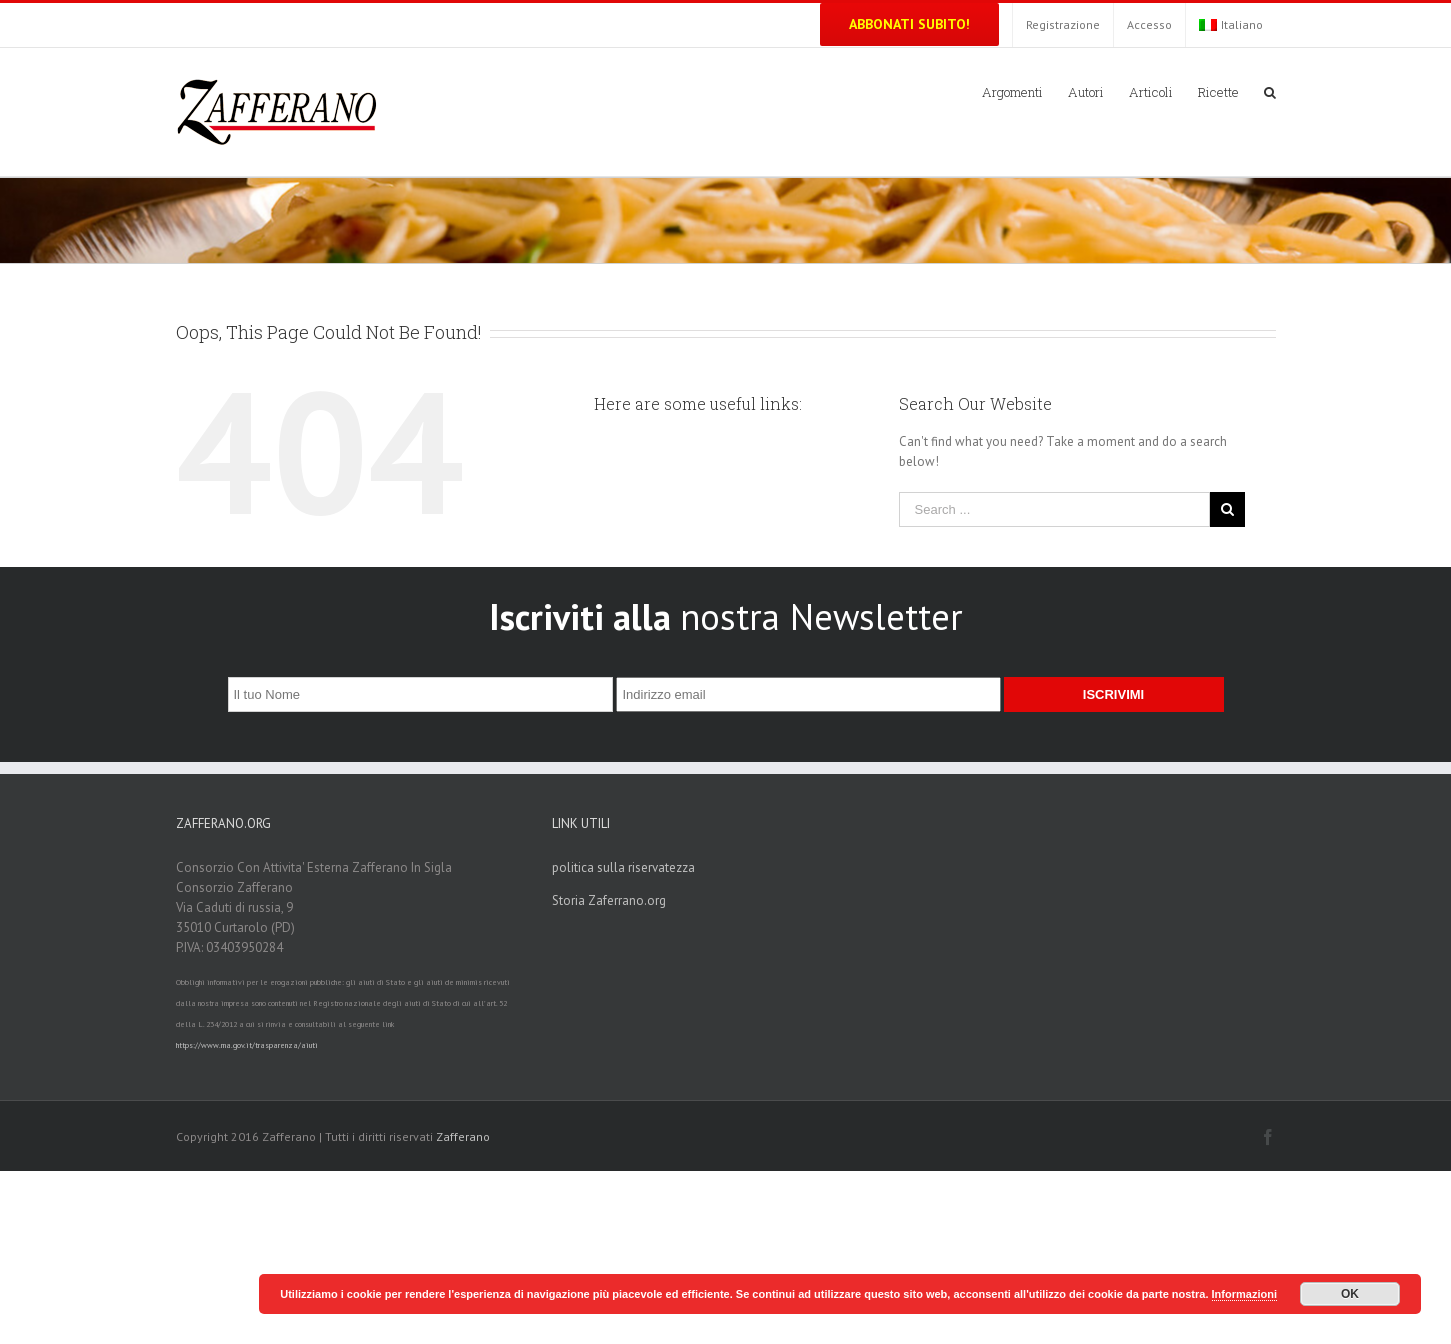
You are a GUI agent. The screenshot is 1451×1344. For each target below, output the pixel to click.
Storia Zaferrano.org (609, 900)
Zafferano (463, 1136)
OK (1350, 1294)
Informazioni (1244, 1294)
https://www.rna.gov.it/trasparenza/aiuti (247, 1045)
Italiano (1231, 24)
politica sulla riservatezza (623, 867)
